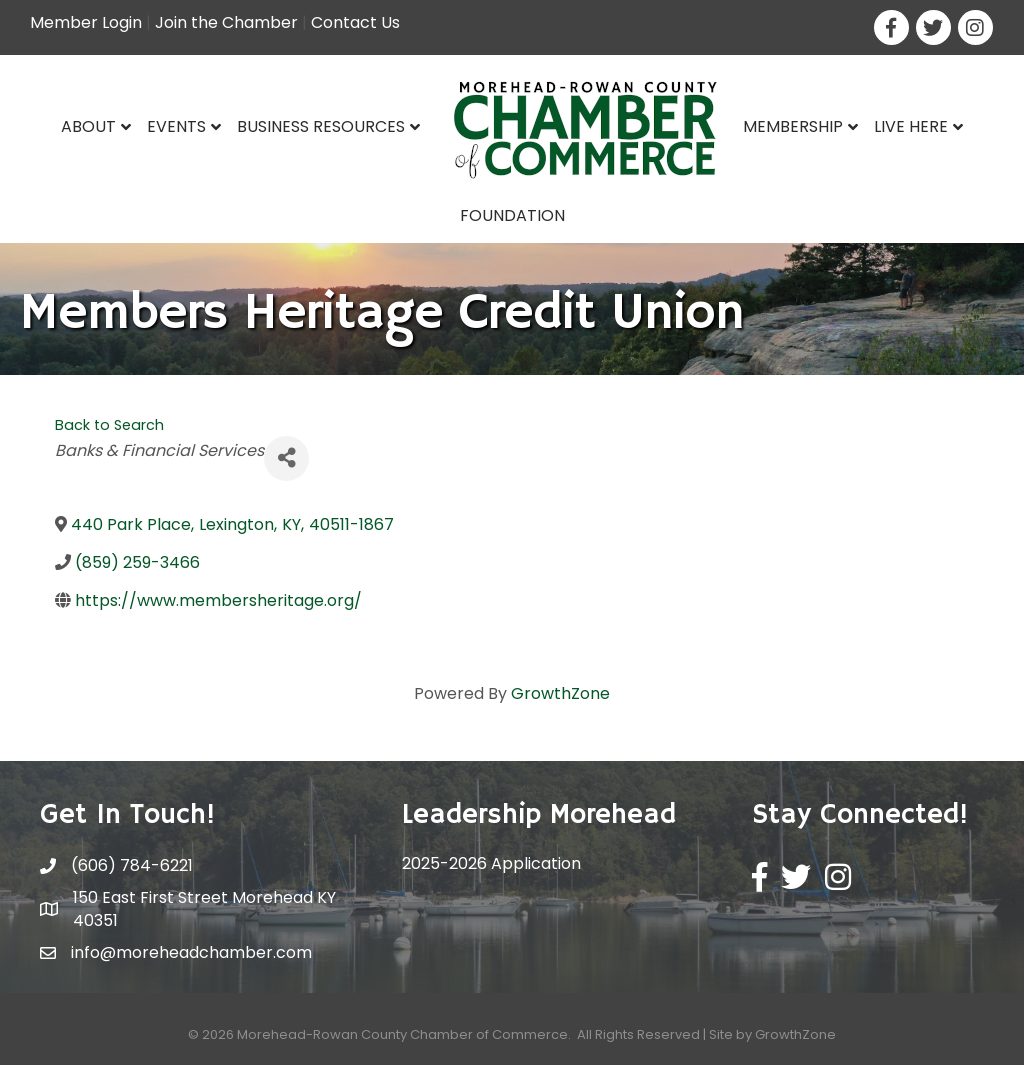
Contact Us (355, 22)
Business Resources (321, 126)
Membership (793, 126)
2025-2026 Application (491, 873)
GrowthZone (560, 703)
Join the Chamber (226, 22)
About (88, 126)
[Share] (286, 468)
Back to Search (109, 435)
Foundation (512, 215)
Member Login (86, 22)
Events (176, 126)
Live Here (911, 126)
